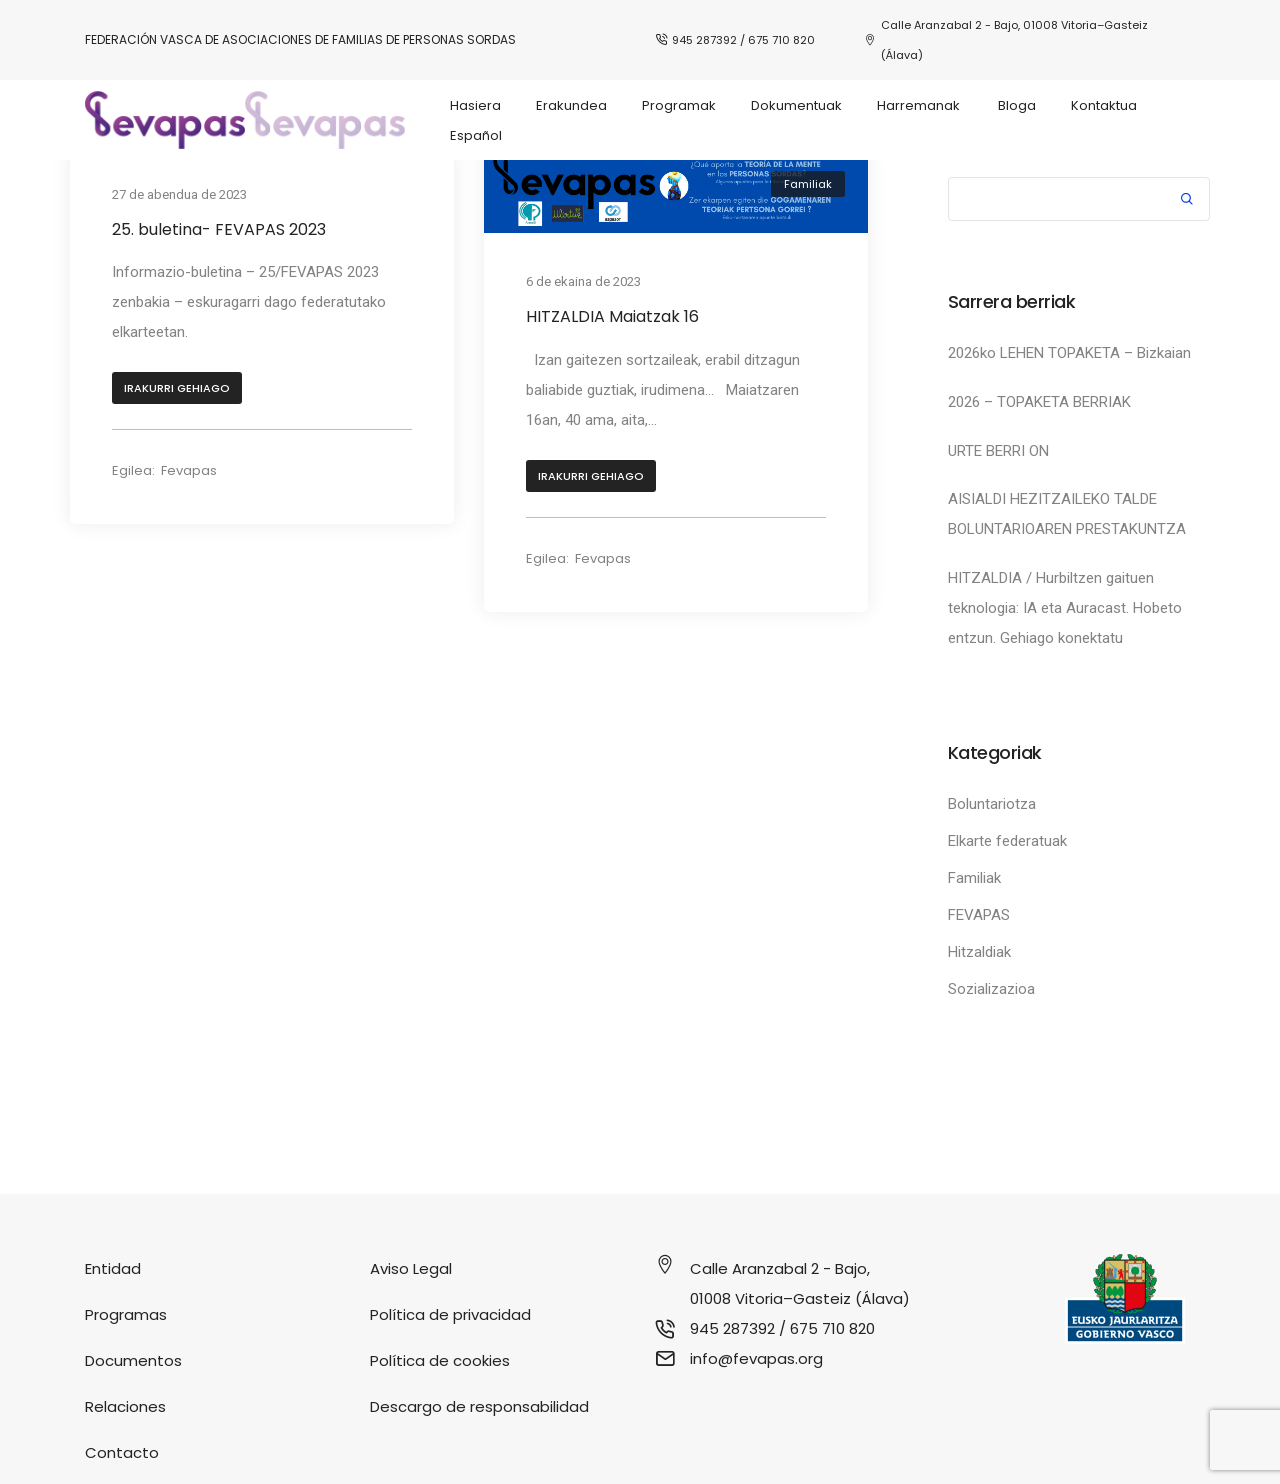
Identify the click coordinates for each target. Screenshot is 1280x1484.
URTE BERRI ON (998, 451)
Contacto (122, 1452)
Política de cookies (440, 1360)
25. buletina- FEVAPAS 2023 (219, 229)
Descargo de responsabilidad (479, 1406)
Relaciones (125, 1406)
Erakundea (571, 105)
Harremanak (920, 105)
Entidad (113, 1268)
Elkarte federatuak (1007, 841)
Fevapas (189, 472)
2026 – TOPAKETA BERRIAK (1039, 402)
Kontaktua (1104, 105)
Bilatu (1187, 201)
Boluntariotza (992, 804)
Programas (126, 1314)
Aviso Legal (411, 1268)
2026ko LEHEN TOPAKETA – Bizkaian (1069, 353)
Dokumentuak (796, 105)
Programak (679, 105)
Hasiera (475, 105)
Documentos (133, 1360)
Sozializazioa (991, 989)
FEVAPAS (979, 915)
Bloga (1017, 105)
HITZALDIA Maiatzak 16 (612, 316)
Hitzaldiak (979, 952)
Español (476, 135)
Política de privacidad (450, 1314)
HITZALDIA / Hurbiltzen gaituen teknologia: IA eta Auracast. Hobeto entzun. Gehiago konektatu (1065, 608)
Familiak (808, 184)
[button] (177, 390)
